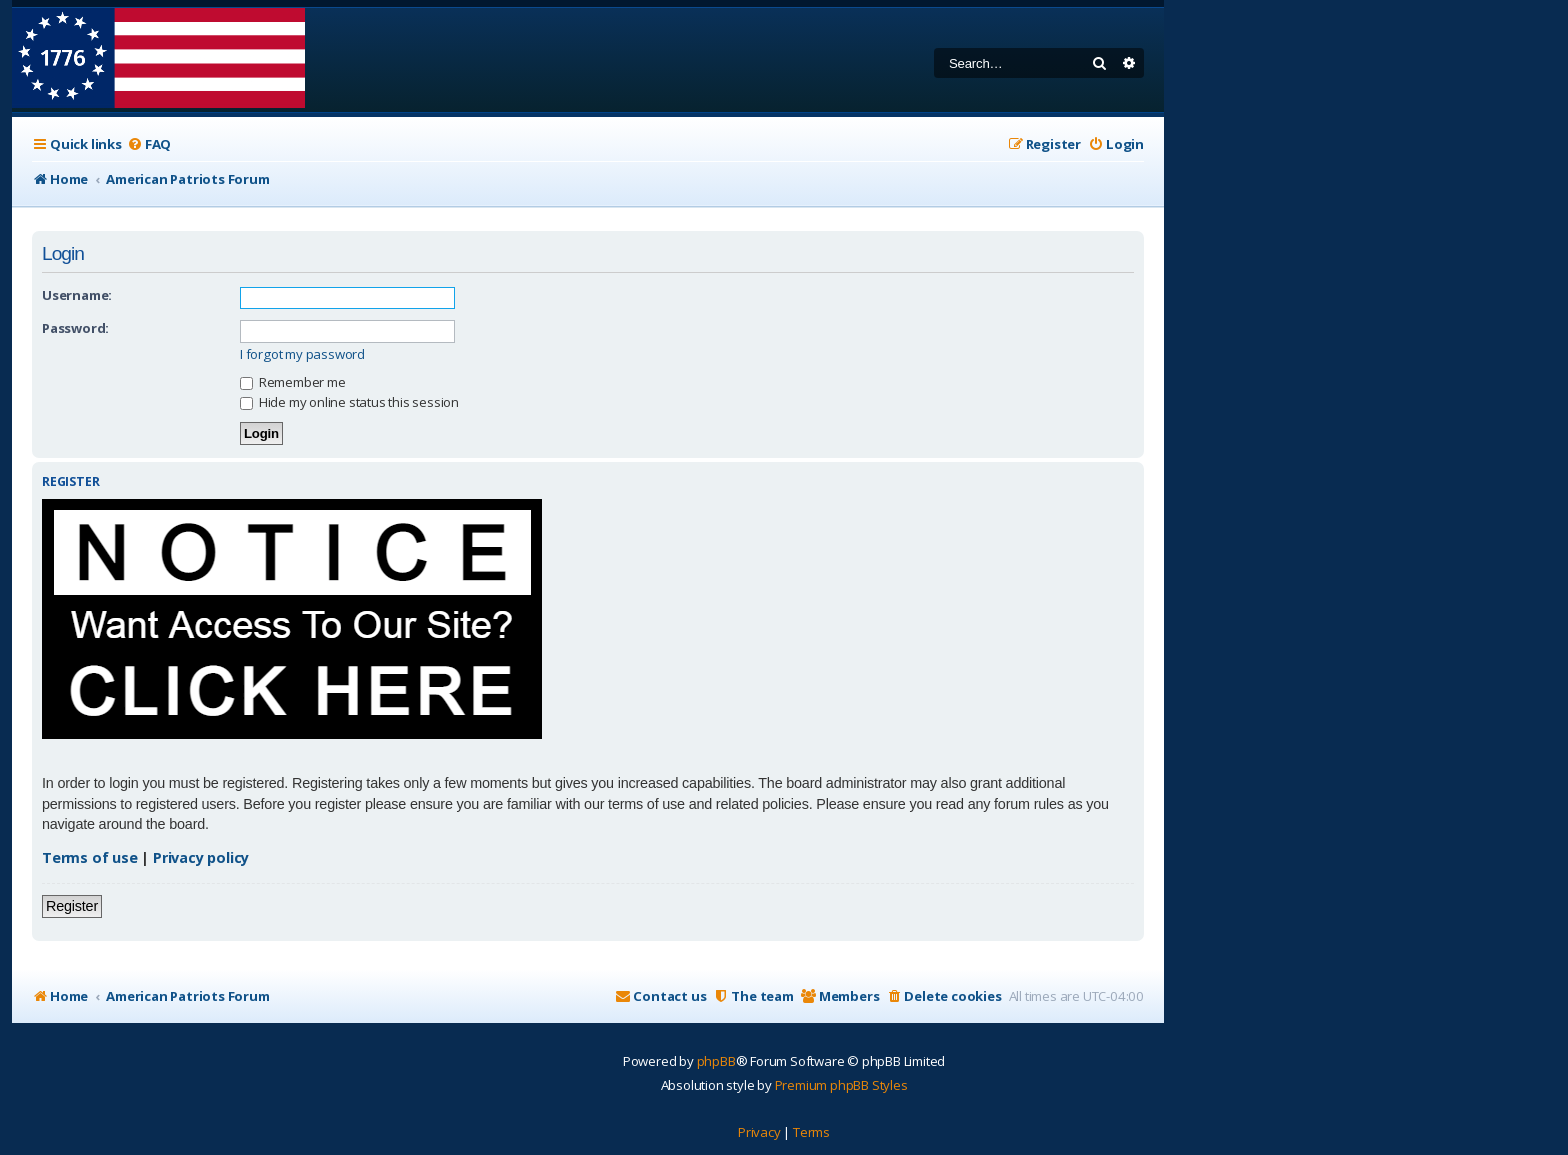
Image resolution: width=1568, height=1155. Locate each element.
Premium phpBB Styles (841, 1085)
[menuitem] (149, 144)
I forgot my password (302, 354)
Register (72, 906)
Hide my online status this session (349, 402)
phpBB (716, 1061)
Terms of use (90, 857)
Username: (77, 295)
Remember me (293, 382)
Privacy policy (201, 857)
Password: (75, 328)
